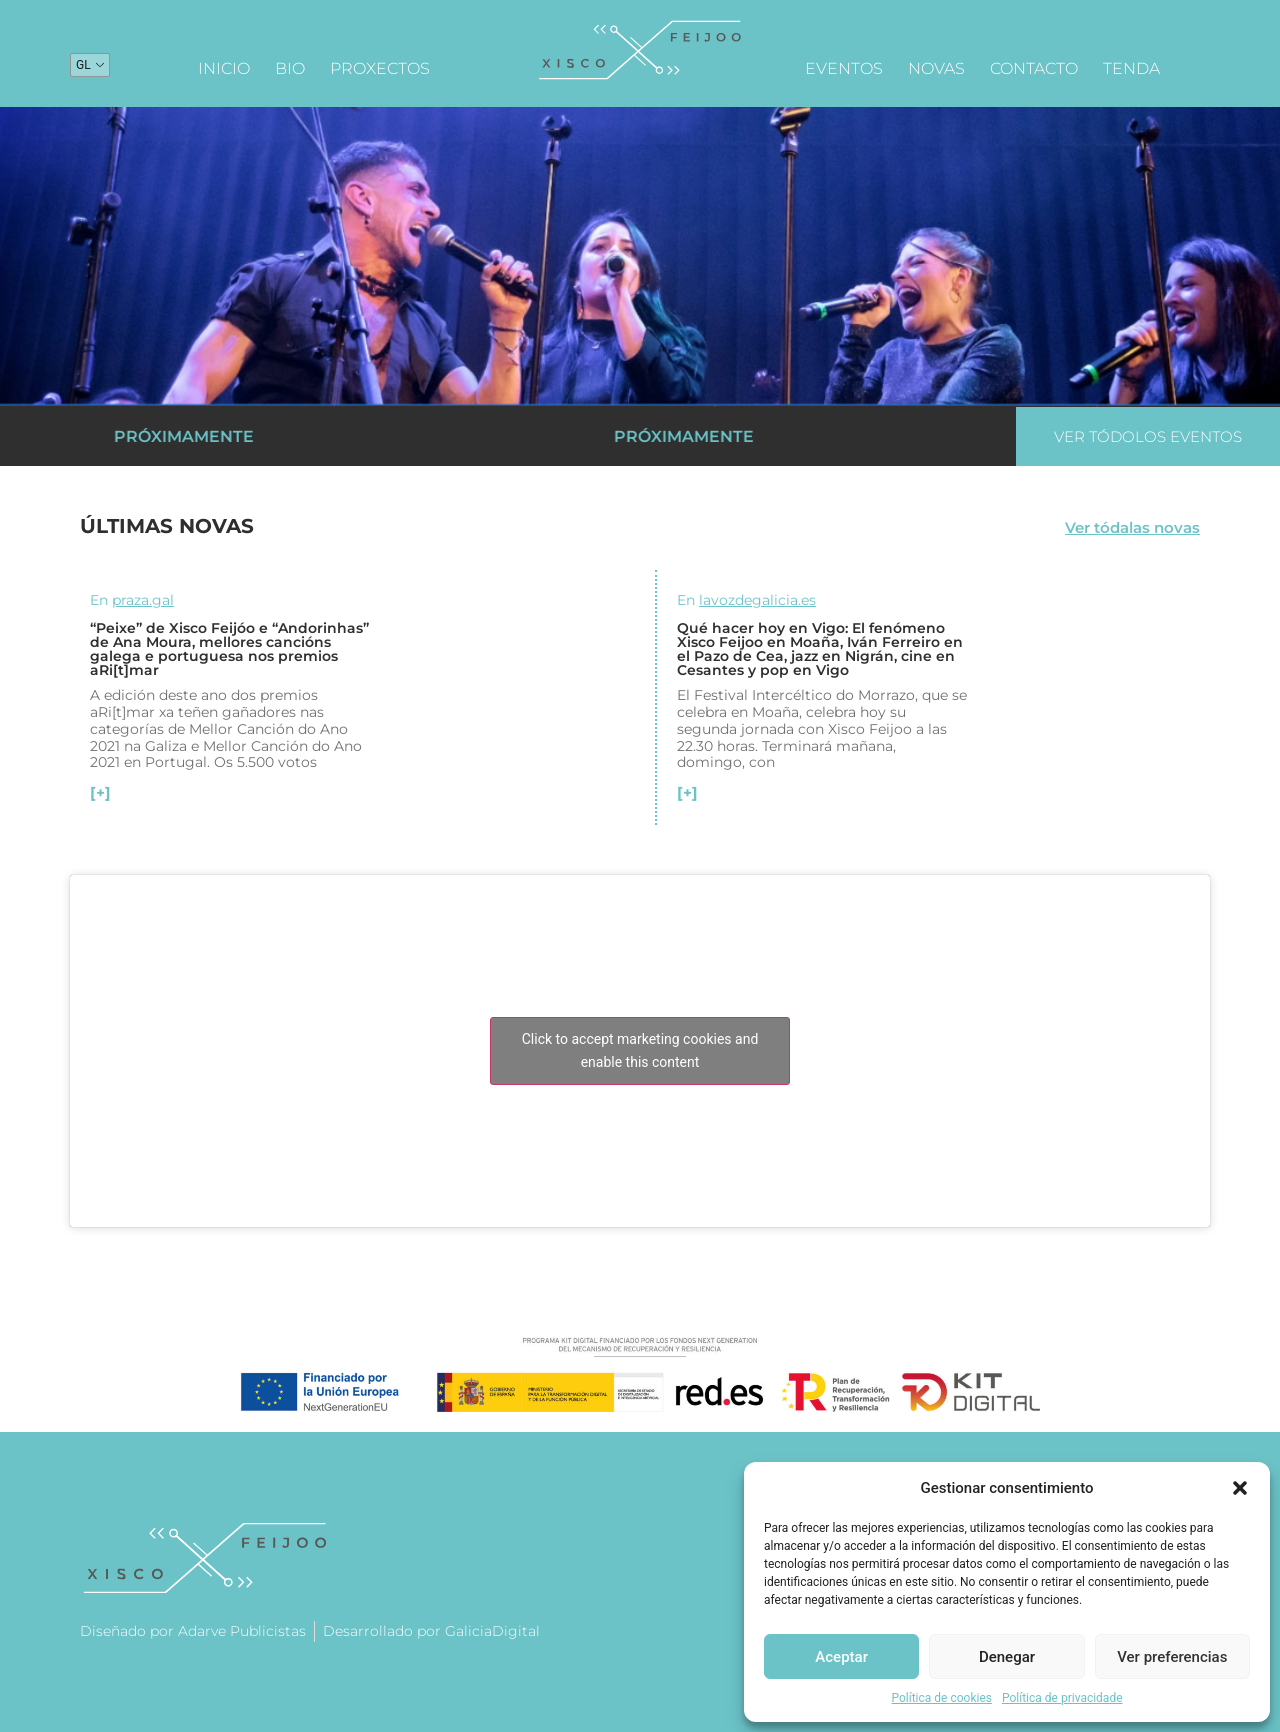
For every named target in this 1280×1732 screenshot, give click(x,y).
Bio (290, 68)
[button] (1240, 1488)
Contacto (1034, 68)
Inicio (224, 68)
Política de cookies (941, 1698)
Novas (936, 68)
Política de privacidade (1062, 1698)
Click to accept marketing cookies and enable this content (640, 1050)
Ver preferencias (1172, 1657)
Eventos (844, 68)
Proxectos (380, 68)
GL (83, 65)
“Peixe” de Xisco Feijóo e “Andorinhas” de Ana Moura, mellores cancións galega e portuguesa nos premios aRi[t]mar (229, 649)
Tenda (1131, 68)
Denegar (1007, 1657)
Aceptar (841, 1657)
